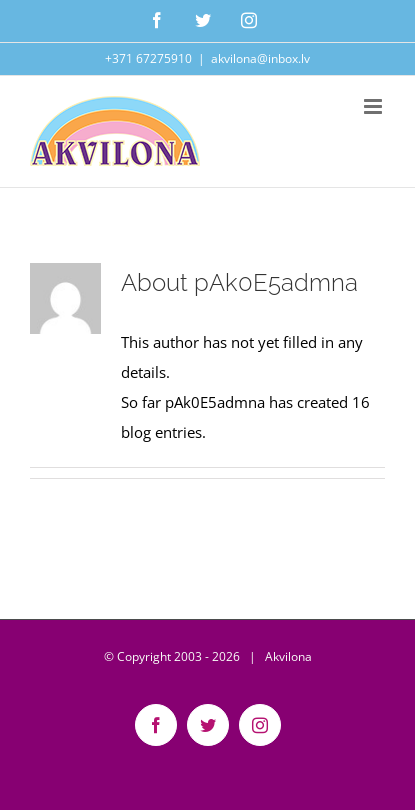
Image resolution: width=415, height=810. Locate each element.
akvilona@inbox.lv (260, 58)
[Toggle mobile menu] (374, 106)
